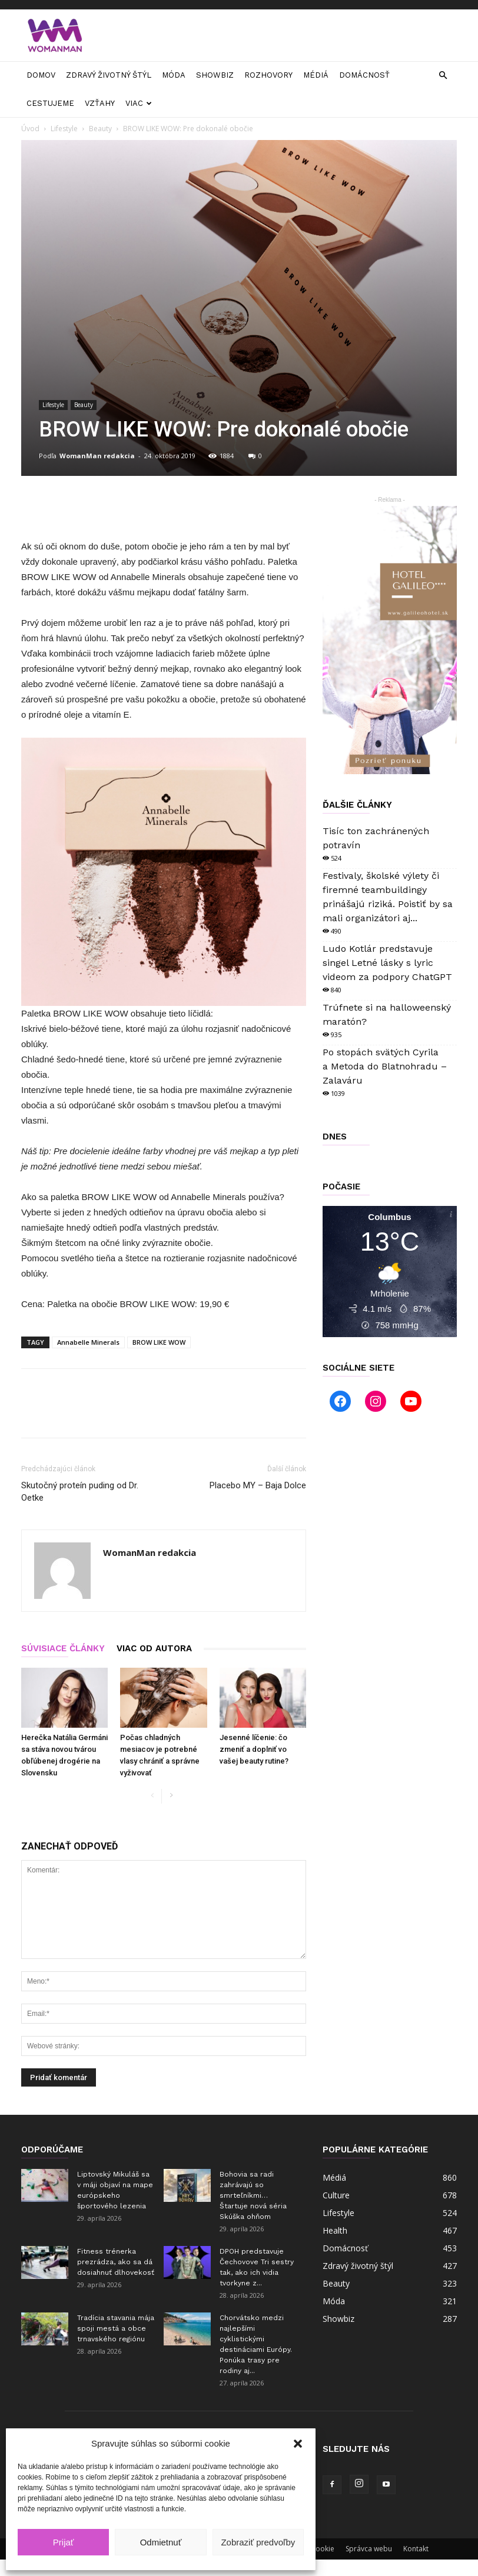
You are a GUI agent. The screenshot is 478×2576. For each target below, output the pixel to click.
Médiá (315, 75)
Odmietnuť (161, 2542)
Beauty (100, 129)
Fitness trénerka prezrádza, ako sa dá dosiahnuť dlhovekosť (115, 2262)
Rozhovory (268, 75)
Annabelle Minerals (88, 1342)
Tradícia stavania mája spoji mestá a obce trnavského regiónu (115, 2328)
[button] (298, 2444)
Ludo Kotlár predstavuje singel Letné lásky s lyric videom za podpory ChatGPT (387, 962)
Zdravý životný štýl (108, 75)
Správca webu (369, 2549)
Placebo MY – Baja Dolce (258, 1485)
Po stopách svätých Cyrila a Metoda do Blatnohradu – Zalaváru (385, 1066)
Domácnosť (364, 75)
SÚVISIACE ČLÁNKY (63, 1648)
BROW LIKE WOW (158, 1342)
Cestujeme (50, 103)
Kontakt (416, 2549)
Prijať (63, 2542)
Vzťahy (100, 103)
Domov (40, 75)
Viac (138, 103)
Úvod (30, 129)
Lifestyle (64, 129)
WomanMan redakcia (97, 455)
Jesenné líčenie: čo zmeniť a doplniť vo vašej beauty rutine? (254, 1749)
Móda (173, 75)
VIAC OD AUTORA (154, 1648)
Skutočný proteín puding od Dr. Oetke (79, 1491)
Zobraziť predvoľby (258, 2542)
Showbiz (215, 75)
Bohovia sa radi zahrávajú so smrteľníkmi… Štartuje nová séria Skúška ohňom (253, 2195)
